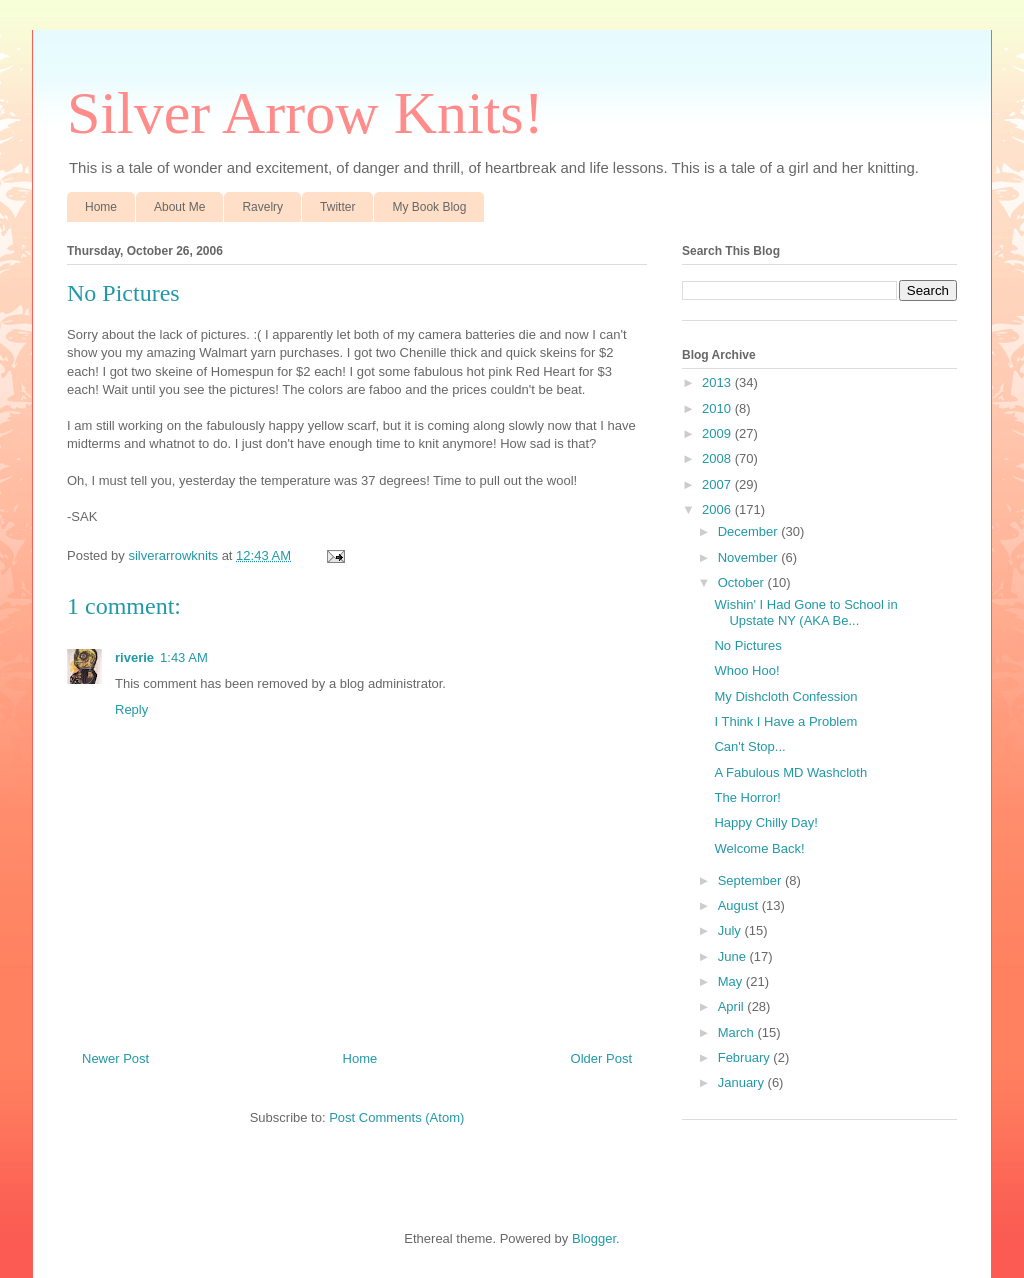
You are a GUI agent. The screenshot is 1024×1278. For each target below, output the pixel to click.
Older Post (601, 1058)
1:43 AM (184, 657)
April (733, 1006)
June (734, 956)
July (731, 930)
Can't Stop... (749, 746)
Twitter (337, 207)
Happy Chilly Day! (765, 822)
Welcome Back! (759, 848)
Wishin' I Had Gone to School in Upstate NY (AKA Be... (805, 612)
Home (101, 207)
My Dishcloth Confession (785, 696)
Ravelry (262, 207)
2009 (718, 433)
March (738, 1032)
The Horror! (747, 797)
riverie (134, 657)
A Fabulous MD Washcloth (790, 772)
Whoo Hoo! (746, 670)
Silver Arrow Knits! (305, 113)
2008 (718, 458)
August (740, 905)
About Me (179, 207)
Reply (131, 709)
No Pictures (747, 645)
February (746, 1057)
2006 (718, 509)
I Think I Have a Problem (785, 721)
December (750, 531)
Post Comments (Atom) (396, 1117)
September (751, 880)
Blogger (594, 1238)
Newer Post (115, 1058)
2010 (718, 408)
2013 (718, 382)
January (743, 1082)
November (750, 557)
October (743, 582)
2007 (718, 484)
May (732, 981)
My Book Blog (429, 207)
